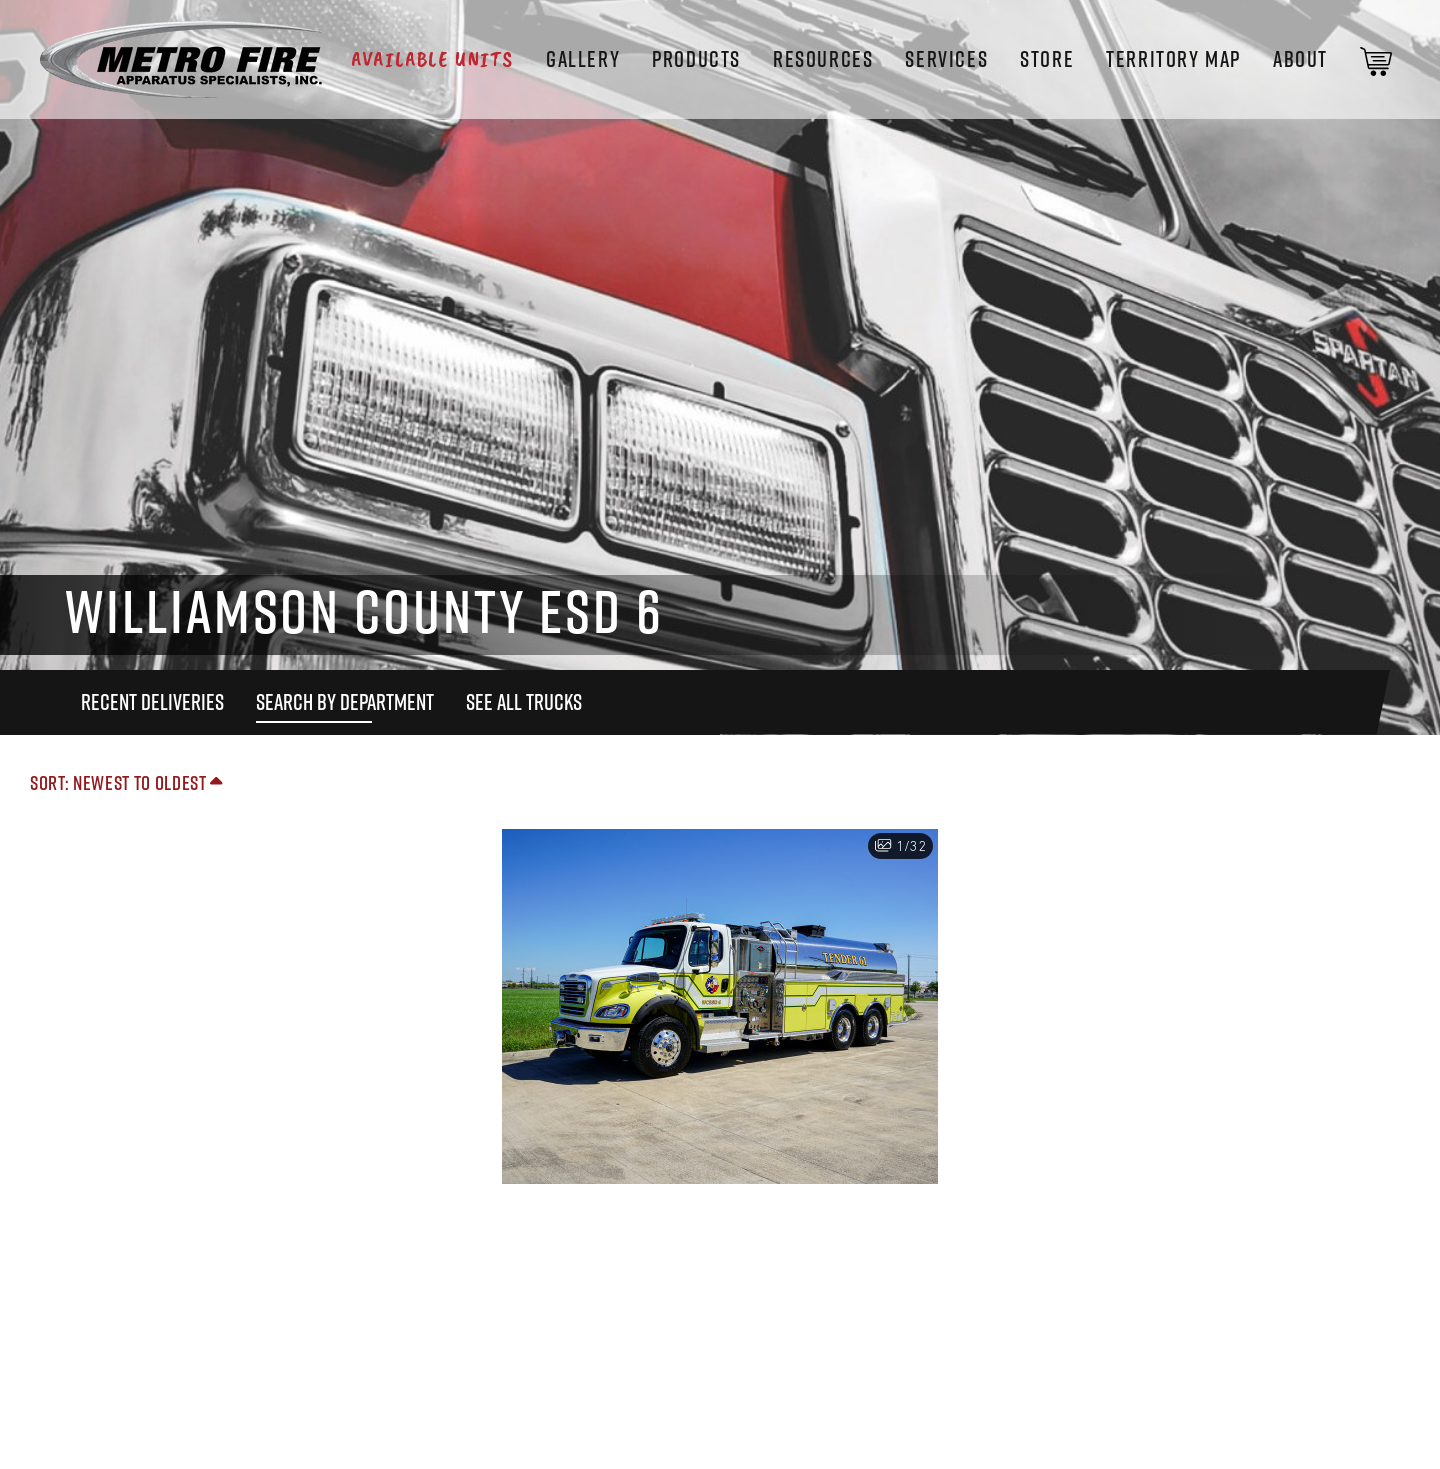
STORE (1047, 59)
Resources (823, 59)
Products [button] (696, 59)
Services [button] (946, 59)
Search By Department (345, 702)
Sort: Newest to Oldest (126, 782)
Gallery (583, 59)
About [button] (1300, 59)
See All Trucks (524, 702)
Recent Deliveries (152, 702)
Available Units (432, 59)
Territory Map (1173, 59)
